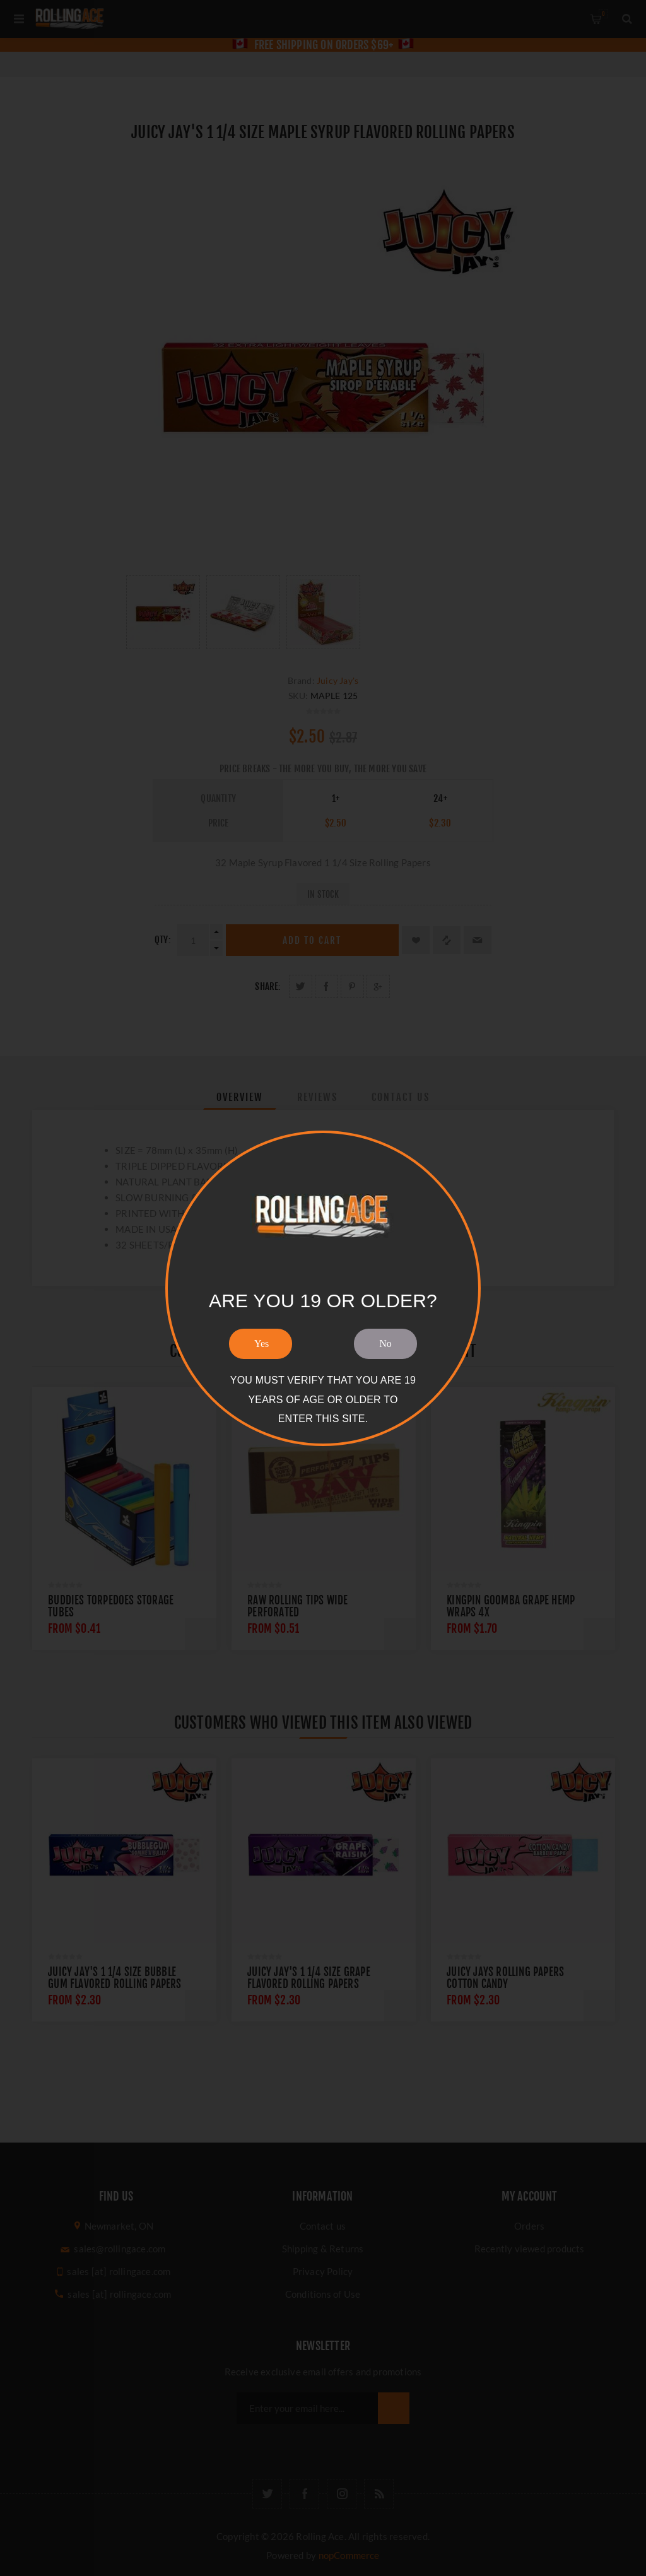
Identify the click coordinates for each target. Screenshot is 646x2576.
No (385, 1343)
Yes (261, 1343)
